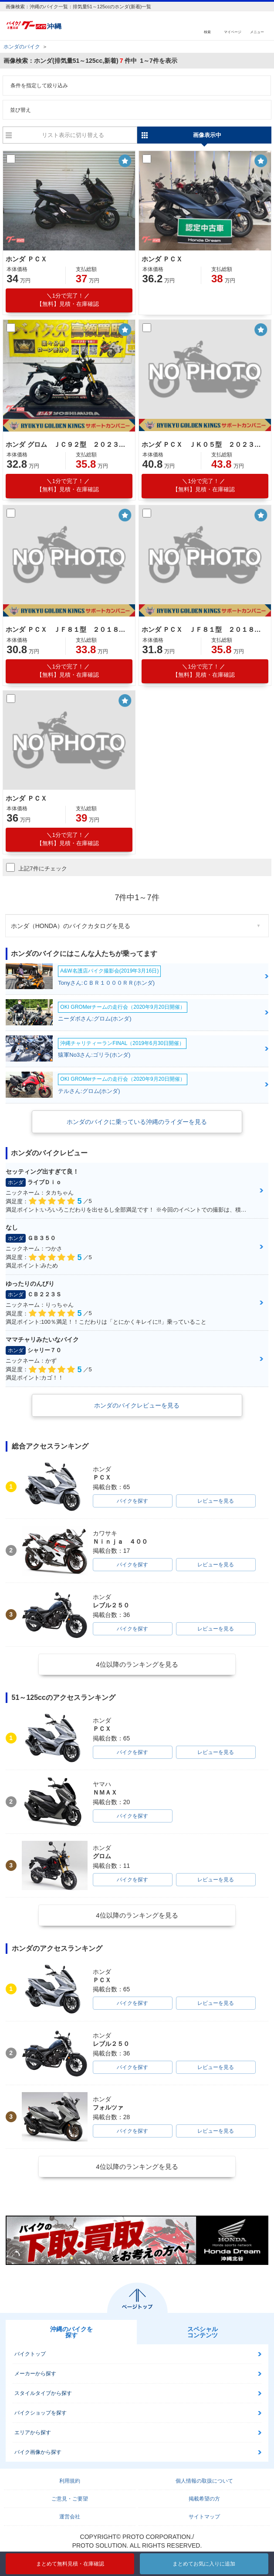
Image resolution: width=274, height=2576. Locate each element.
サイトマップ (204, 2517)
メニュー (257, 32)
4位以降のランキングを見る (137, 1664)
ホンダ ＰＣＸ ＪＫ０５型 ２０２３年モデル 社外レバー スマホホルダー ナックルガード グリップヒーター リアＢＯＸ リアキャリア (204, 444)
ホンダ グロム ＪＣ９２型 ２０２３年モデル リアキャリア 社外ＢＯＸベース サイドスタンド (68, 444)
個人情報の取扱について (204, 2481)
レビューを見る (215, 1501)
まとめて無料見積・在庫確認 (70, 2564)
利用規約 (69, 2481)
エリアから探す (32, 2432)
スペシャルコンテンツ (202, 2332)
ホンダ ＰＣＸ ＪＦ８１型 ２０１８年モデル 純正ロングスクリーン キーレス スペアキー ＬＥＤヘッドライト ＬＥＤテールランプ (204, 629)
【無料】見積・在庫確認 (68, 299)
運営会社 (69, 2517)
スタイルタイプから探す (43, 2393)
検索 (207, 32)
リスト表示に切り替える (73, 135)
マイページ (232, 32)
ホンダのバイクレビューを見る (136, 1405)
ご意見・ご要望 (69, 2499)
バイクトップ (30, 2354)
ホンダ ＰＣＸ (26, 259)
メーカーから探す (35, 2373)
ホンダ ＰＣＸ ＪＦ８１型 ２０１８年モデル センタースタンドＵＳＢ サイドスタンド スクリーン (68, 629)
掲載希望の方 (204, 2499)
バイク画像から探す (37, 2452)
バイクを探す (132, 1501)
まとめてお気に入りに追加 (204, 2564)
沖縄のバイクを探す (71, 2332)
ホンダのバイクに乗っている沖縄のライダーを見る (137, 1121)
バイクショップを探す (40, 2413)
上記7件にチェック (36, 867)
